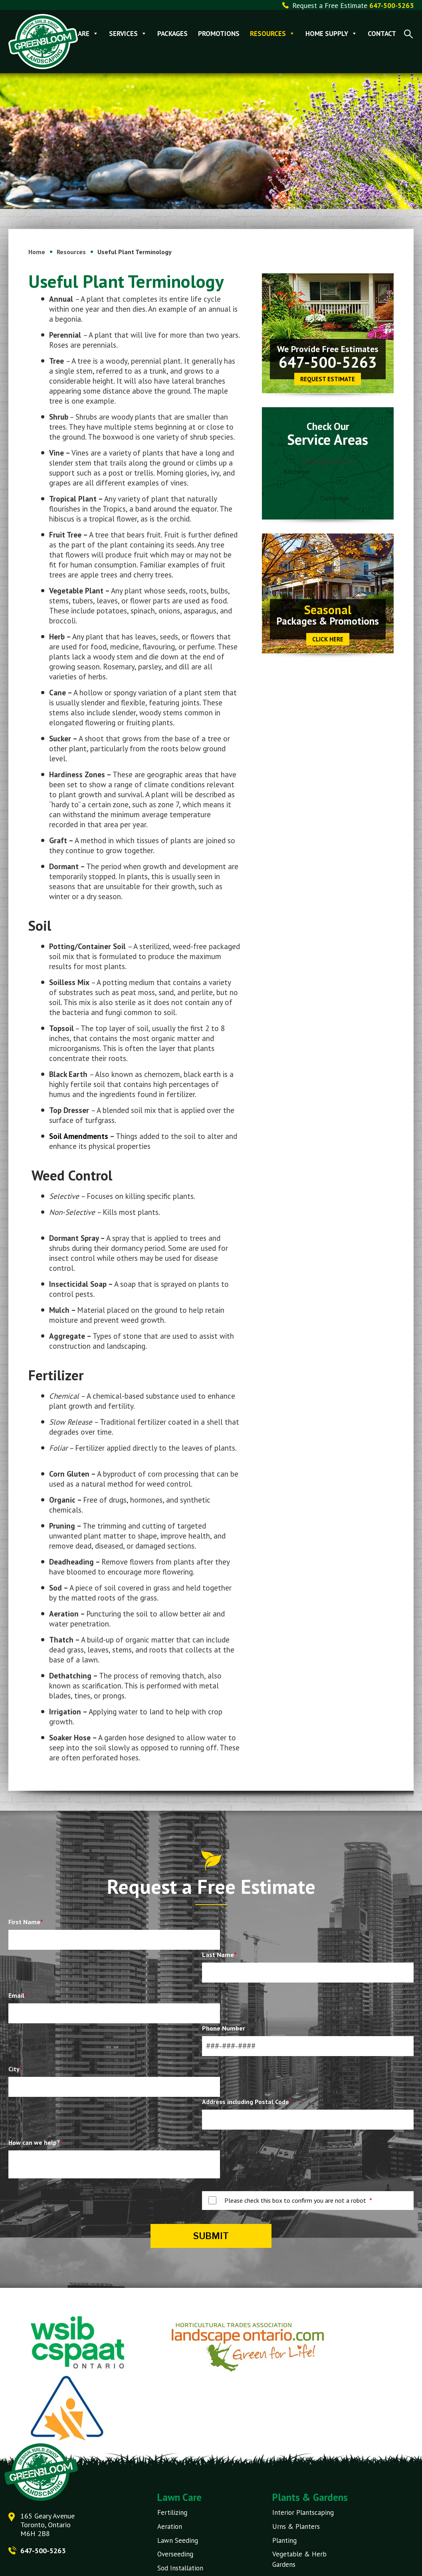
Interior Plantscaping (303, 2512)
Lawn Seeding (177, 2540)
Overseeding (175, 2554)
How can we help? (35, 2143)
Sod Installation (180, 2568)
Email (17, 1996)
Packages (172, 34)
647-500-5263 (328, 362)
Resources (272, 34)
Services (128, 34)
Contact (382, 34)
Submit (211, 2236)
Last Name (219, 1955)
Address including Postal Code (247, 2102)
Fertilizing (172, 2512)
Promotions (219, 34)
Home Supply (331, 34)
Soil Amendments (78, 1137)
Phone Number (223, 2029)
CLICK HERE (327, 640)
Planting (284, 2540)
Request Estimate (327, 380)
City (15, 2070)
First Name (25, 1923)
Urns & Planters (296, 2526)
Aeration (169, 2526)
